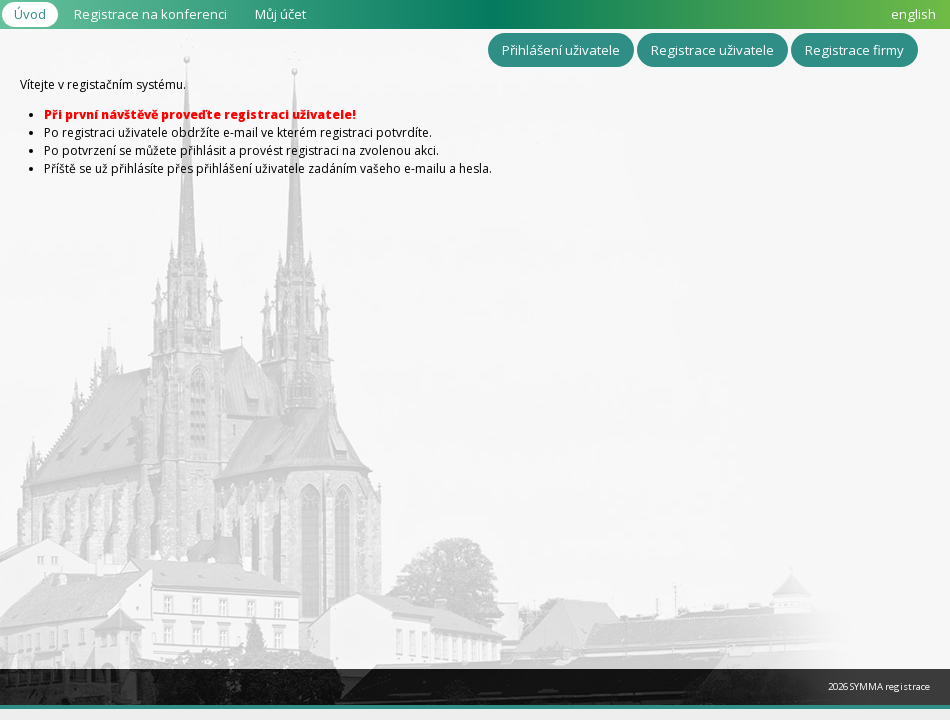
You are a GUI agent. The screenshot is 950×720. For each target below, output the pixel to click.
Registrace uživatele (712, 50)
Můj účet (280, 14)
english (913, 14)
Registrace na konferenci (150, 14)
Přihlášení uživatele (561, 50)
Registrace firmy (854, 50)
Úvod (30, 14)
